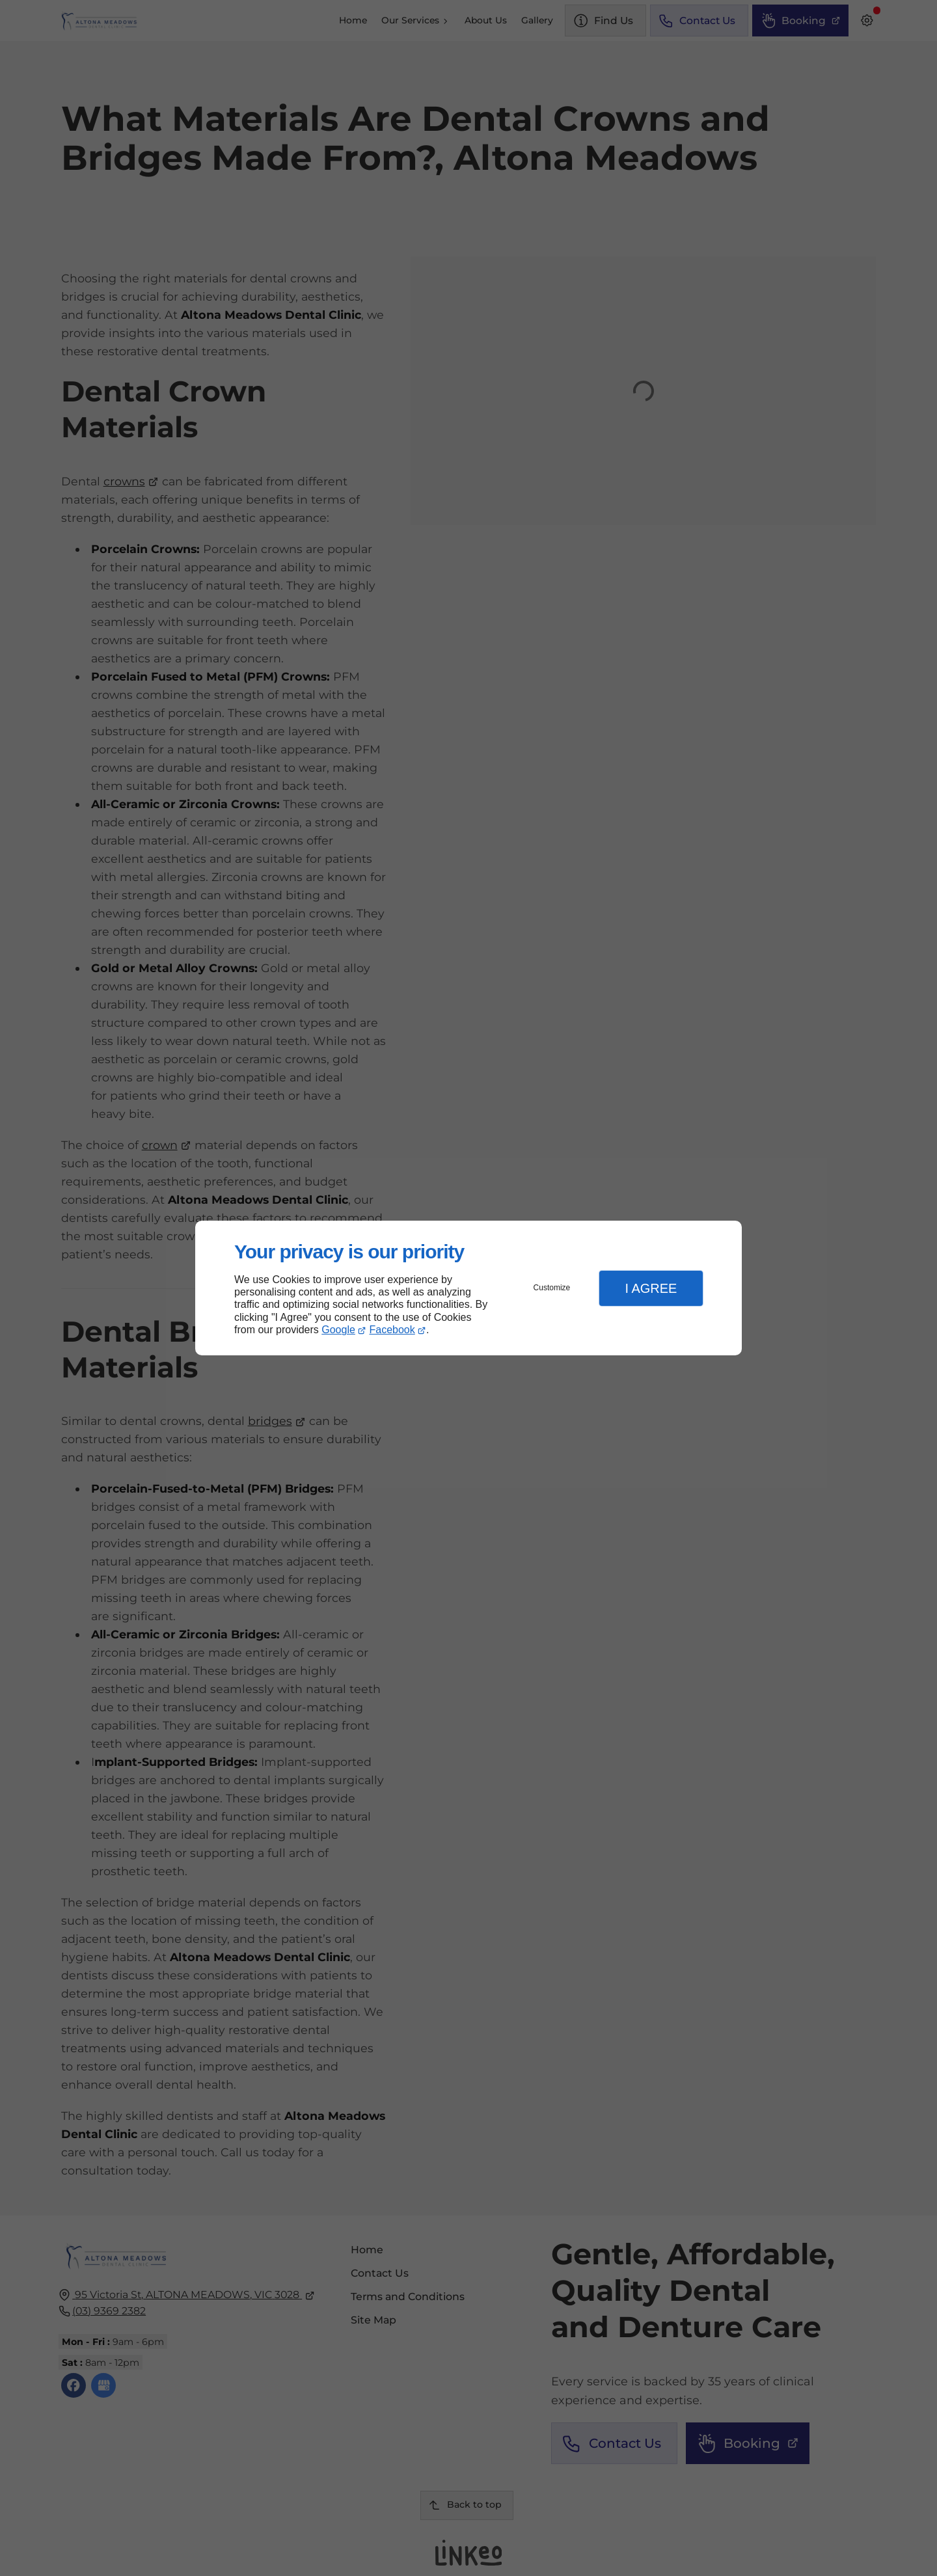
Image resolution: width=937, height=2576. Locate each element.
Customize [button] (552, 1287)
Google (338, 1329)
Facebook (392, 1329)
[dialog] (468, 1288)
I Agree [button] (651, 1288)
